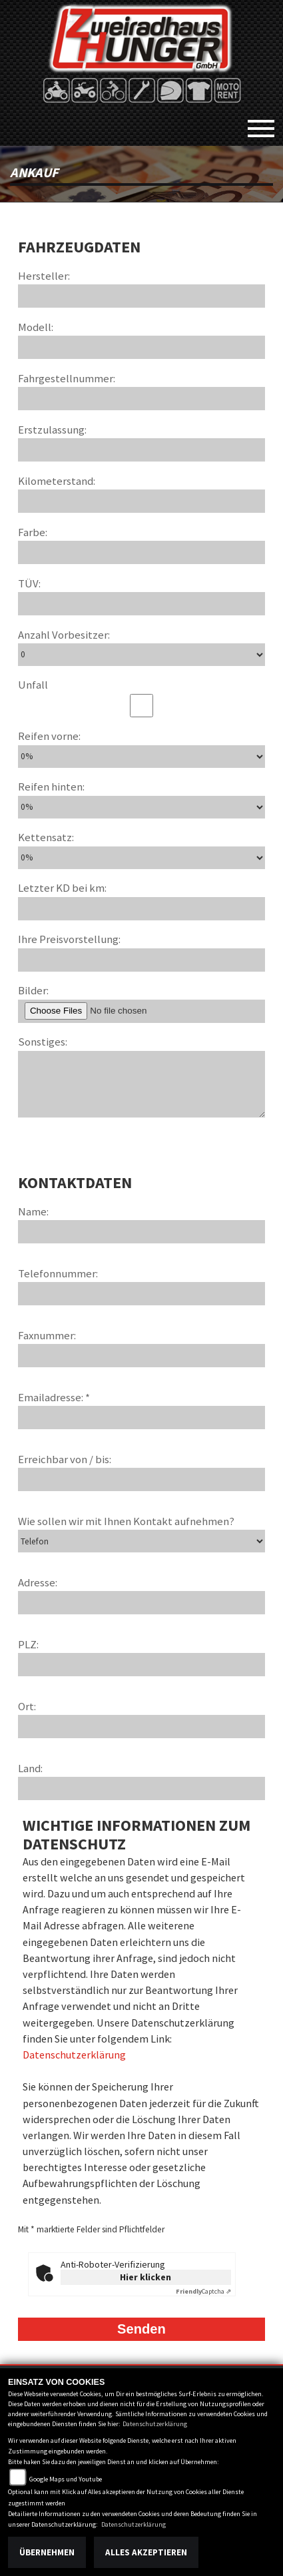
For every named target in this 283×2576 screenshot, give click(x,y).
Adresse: (37, 1582)
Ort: (27, 1706)
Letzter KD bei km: (62, 887)
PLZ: (28, 1644)
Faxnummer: (47, 1335)
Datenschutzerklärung (74, 2054)
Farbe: (32, 532)
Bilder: (33, 990)
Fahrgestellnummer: (66, 378)
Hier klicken (145, 2277)
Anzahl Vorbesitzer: (64, 634)
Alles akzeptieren (146, 2552)
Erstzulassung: (52, 429)
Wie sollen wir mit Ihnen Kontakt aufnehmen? (126, 1521)
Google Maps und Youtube (65, 2479)
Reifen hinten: (51, 786)
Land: (30, 1768)
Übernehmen (47, 2552)
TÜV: (29, 583)
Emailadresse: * (54, 1397)
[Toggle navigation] (261, 123)
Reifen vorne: (49, 736)
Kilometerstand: (56, 481)
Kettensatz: (46, 837)
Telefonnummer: (58, 1273)
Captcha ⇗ (203, 2291)
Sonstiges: (42, 1041)
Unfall (33, 684)
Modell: (35, 327)
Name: (33, 1211)
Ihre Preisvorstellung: (69, 939)
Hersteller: (44, 275)
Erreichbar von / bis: (64, 1459)
